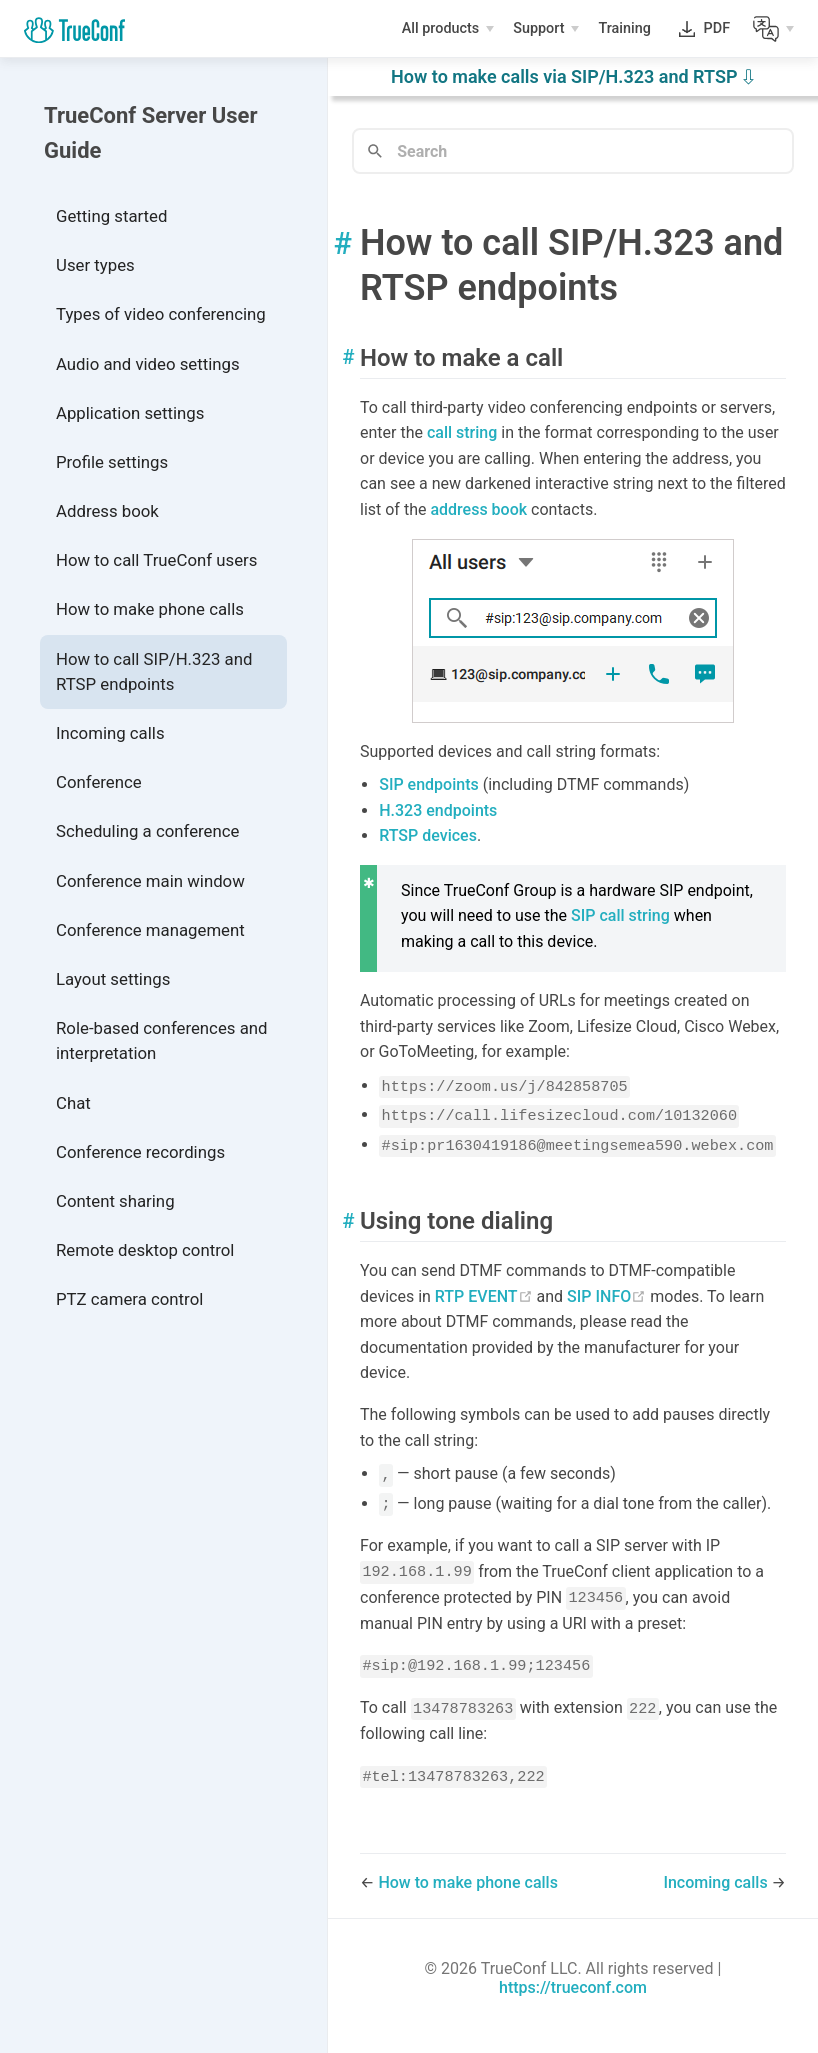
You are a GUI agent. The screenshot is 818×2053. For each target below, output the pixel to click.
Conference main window (150, 881)
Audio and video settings (148, 364)
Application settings (130, 413)
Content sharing (115, 1201)
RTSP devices (428, 835)
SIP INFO (608, 1296)
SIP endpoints (429, 784)
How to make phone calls (150, 609)
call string (462, 432)
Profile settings (112, 462)
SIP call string (620, 915)
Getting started (111, 216)
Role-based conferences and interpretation (162, 1040)
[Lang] (773, 29)
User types (95, 265)
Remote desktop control (145, 1250)
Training (626, 31)
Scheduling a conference (147, 831)
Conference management (150, 930)
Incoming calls (110, 733)
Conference (99, 782)
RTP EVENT (486, 1296)
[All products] (448, 29)
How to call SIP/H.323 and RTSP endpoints (154, 671)
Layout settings (113, 979)
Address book (107, 511)
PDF (717, 32)
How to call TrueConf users (156, 560)
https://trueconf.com (573, 1987)
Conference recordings (140, 1152)
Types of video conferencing (161, 314)
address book (478, 509)
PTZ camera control (129, 1299)
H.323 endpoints (438, 810)
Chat (73, 1103)
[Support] (546, 29)
